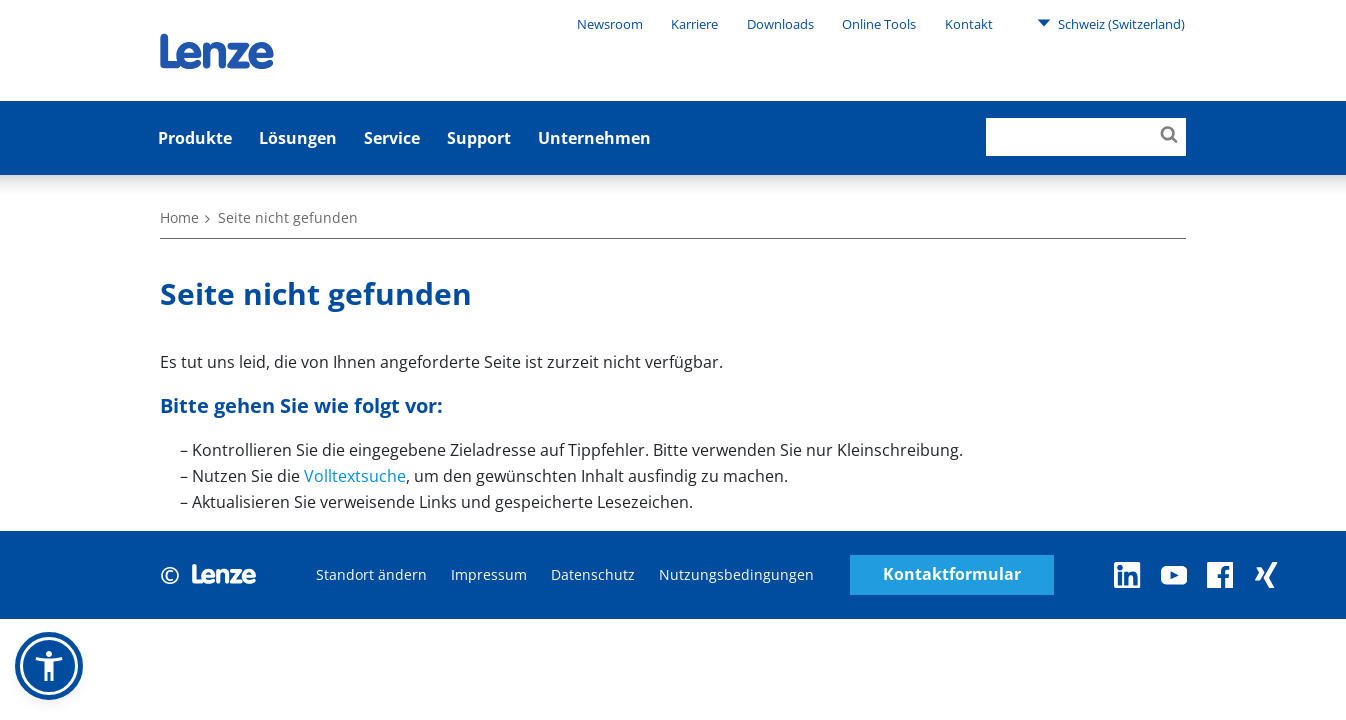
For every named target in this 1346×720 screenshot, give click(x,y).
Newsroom (610, 24)
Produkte (195, 138)
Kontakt (969, 24)
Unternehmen (594, 138)
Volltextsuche (355, 476)
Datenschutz (593, 574)
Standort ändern (371, 574)
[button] (49, 666)
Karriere (694, 24)
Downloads (780, 24)
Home (179, 217)
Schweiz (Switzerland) (1111, 23)
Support (479, 138)
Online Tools (879, 24)
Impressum (489, 574)
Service (392, 138)
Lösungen (298, 138)
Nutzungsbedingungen (736, 574)
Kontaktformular (952, 574)
